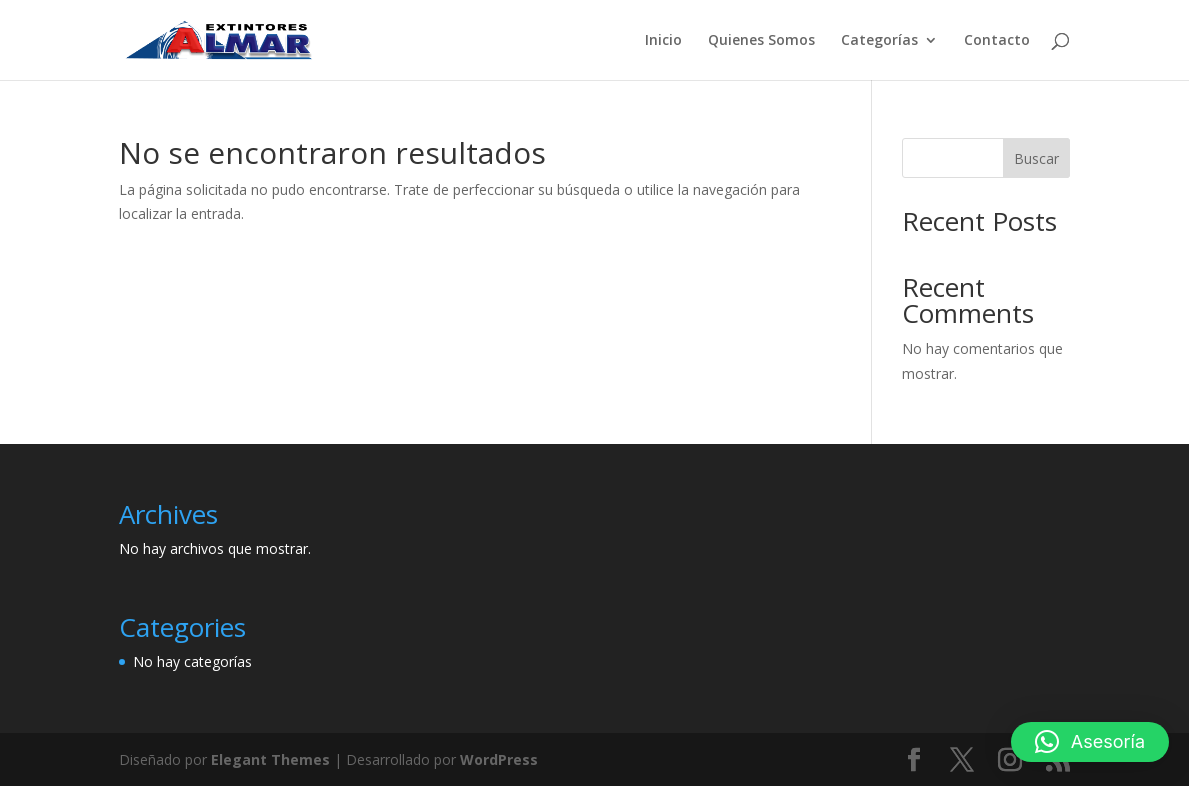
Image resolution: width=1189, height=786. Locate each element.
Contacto (997, 41)
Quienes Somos (761, 41)
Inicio (663, 41)
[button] (1090, 742)
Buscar (1036, 158)
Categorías (879, 41)
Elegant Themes (270, 759)
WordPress (499, 759)
